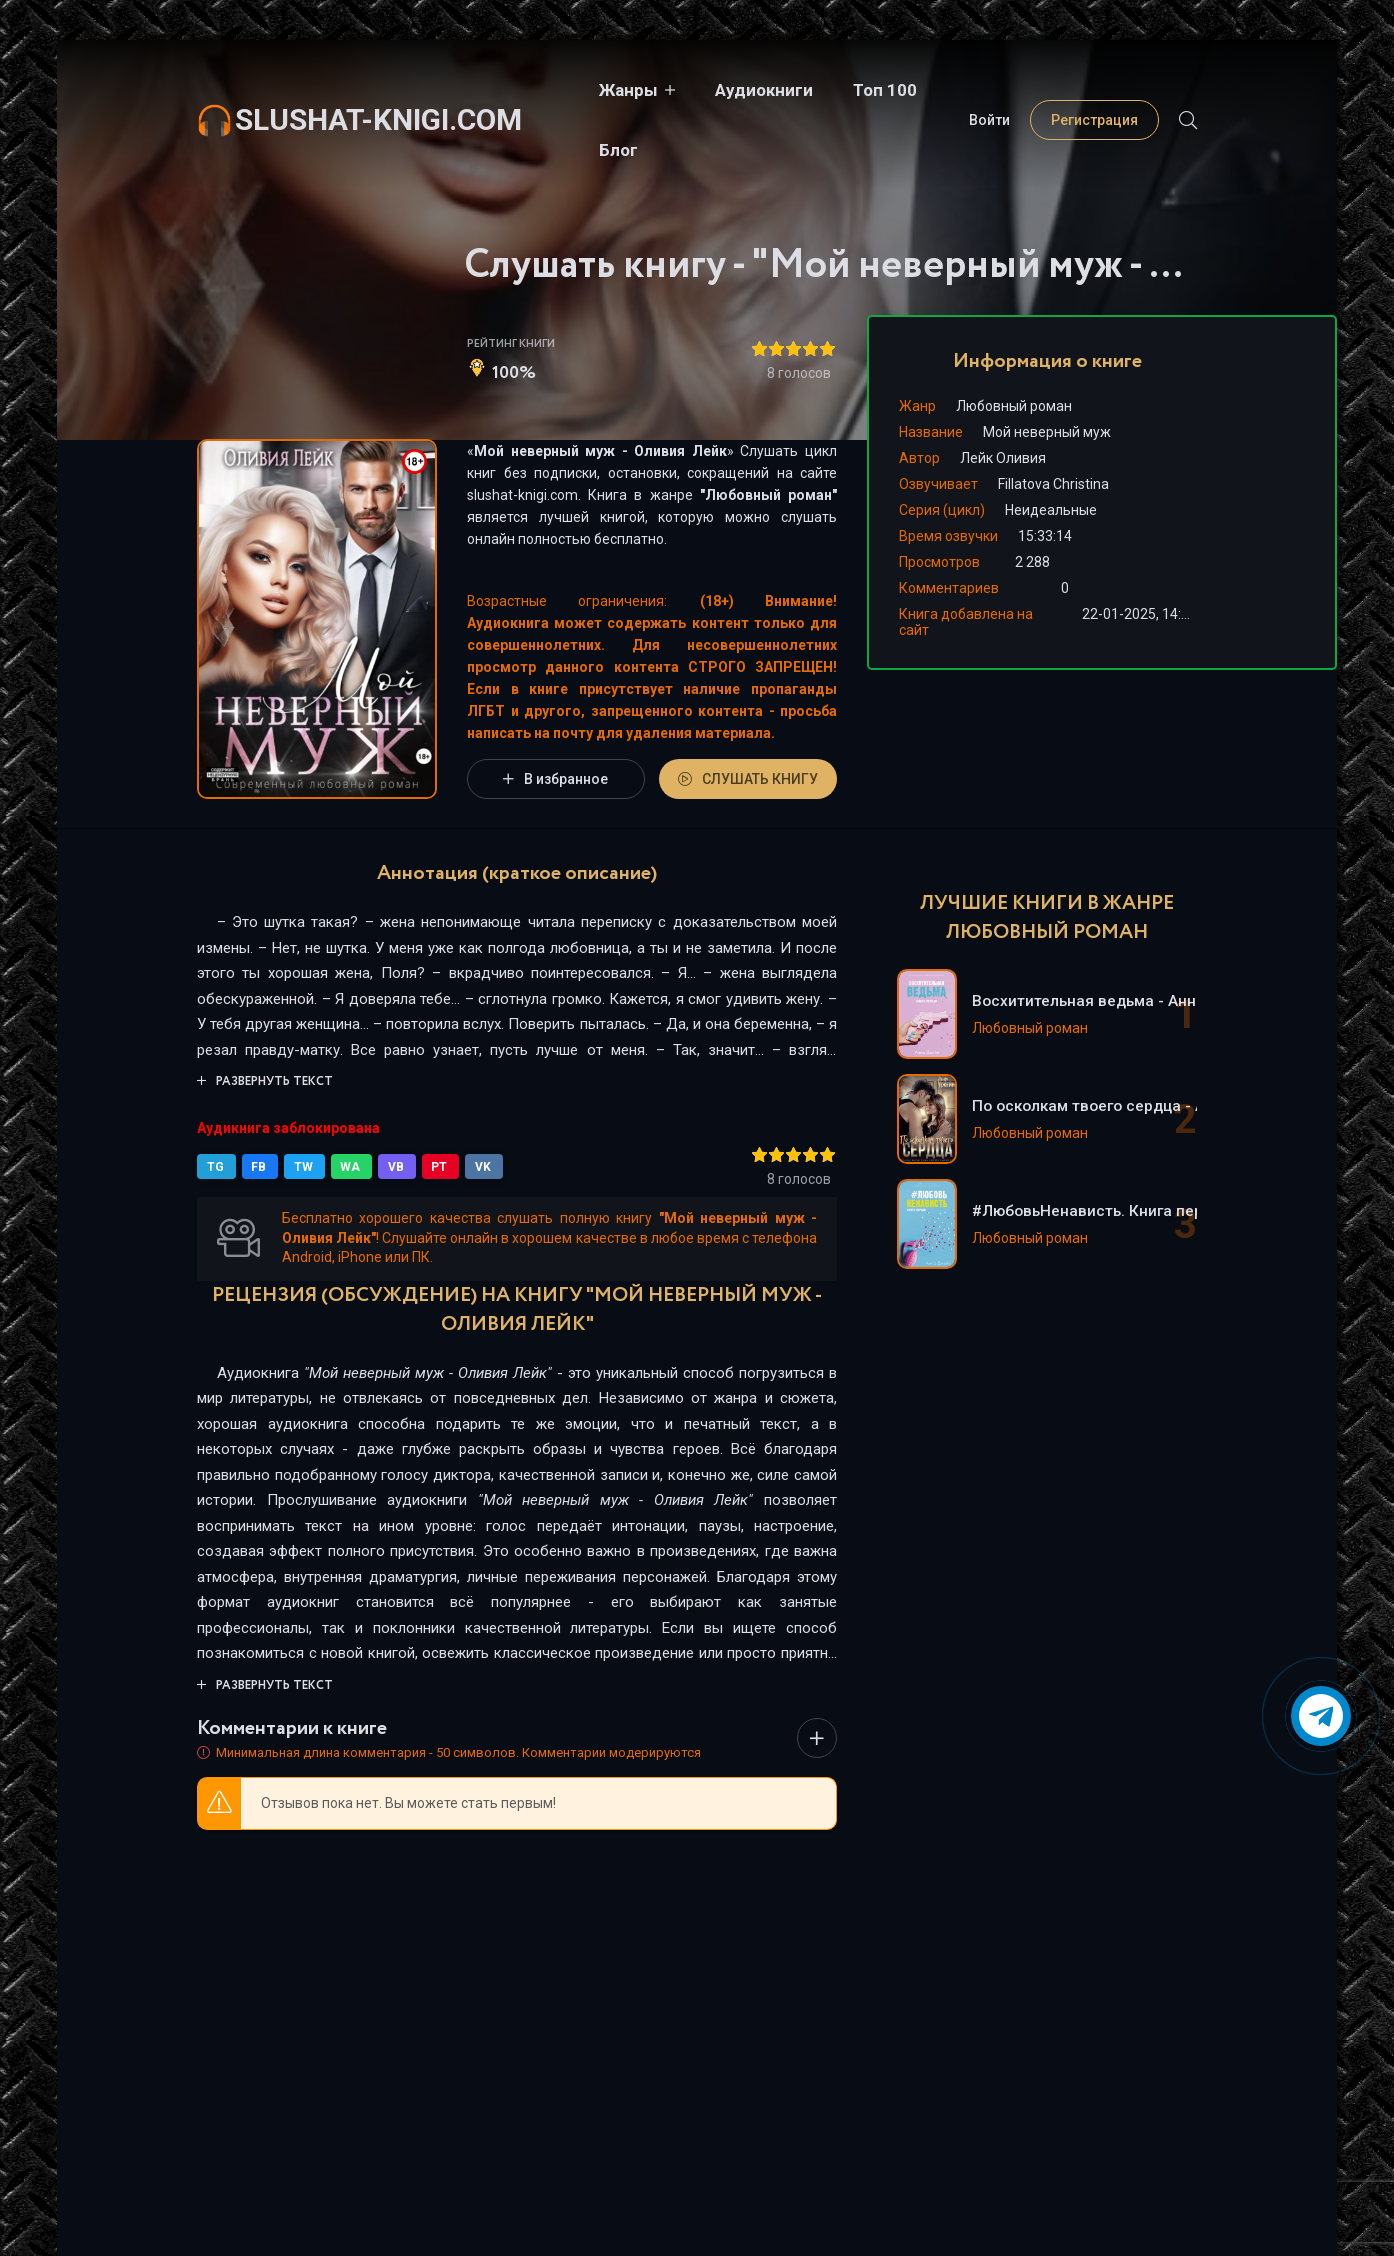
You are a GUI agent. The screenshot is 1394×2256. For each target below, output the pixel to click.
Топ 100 (848, 90)
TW (300, 1167)
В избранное (555, 779)
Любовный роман (768, 495)
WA (346, 1167)
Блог (939, 90)
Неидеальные (1051, 510)
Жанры (591, 90)
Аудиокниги (727, 90)
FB (257, 1167)
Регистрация (1094, 90)
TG (215, 1167)
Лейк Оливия (1003, 458)
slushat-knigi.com (378, 89)
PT (432, 1167)
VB (390, 1167)
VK (474, 1167)
